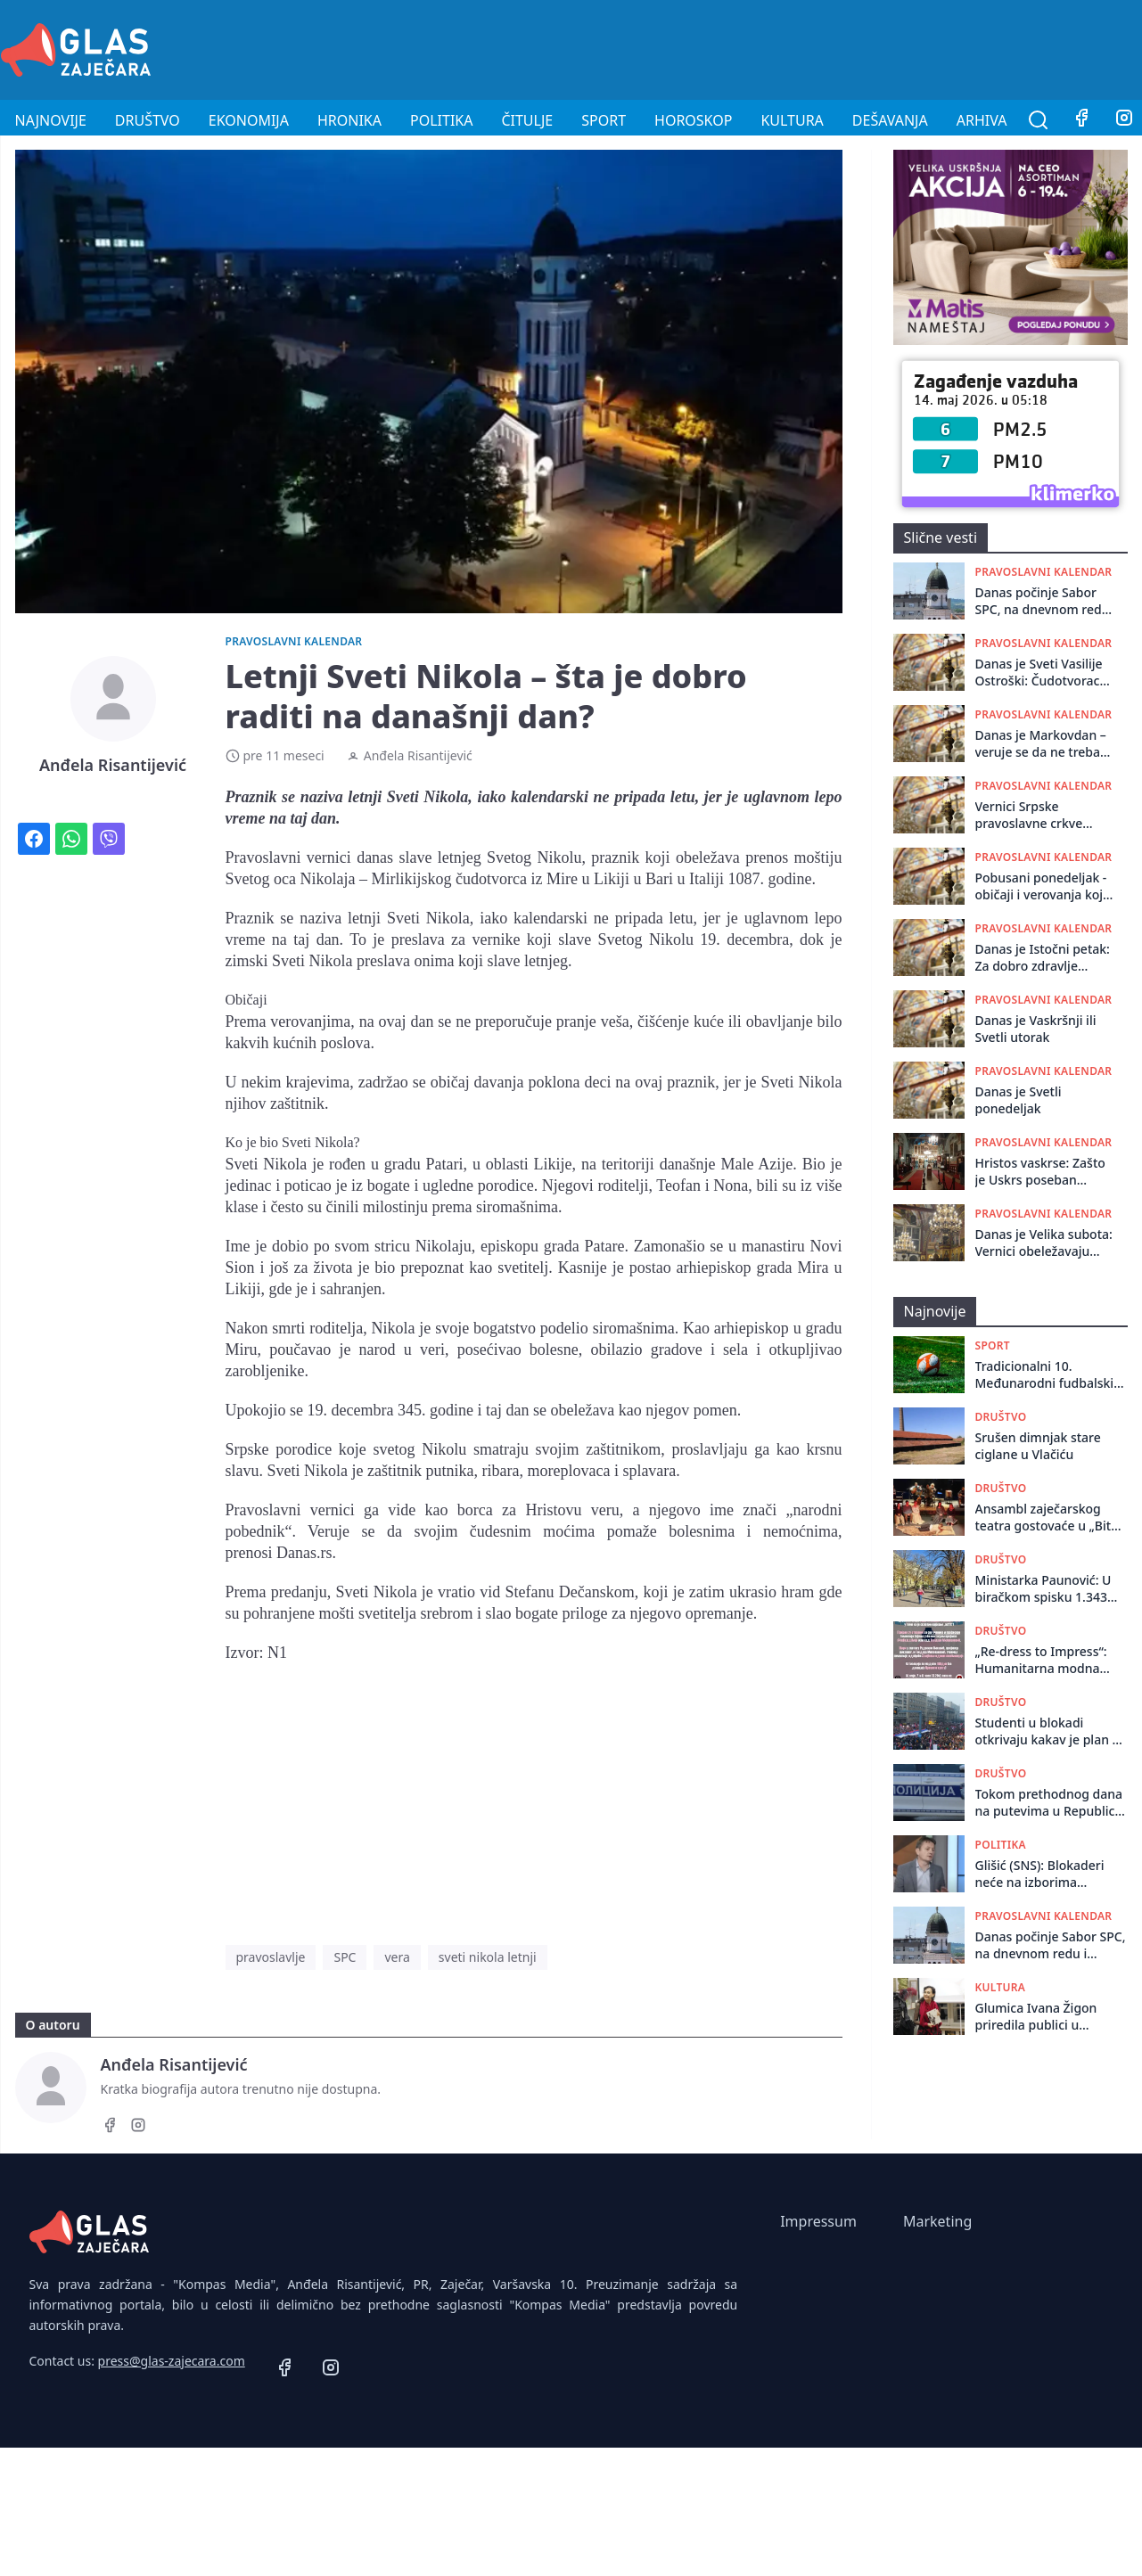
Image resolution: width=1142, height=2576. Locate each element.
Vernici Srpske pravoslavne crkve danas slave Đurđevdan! (1046, 815)
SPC (344, 1956)
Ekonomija (249, 120)
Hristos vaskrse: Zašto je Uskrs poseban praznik (1040, 1171)
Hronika (349, 120)
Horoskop (693, 120)
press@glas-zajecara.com (171, 2360)
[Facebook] (1081, 120)
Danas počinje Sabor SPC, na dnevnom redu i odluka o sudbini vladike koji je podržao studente (1045, 601)
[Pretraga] (1038, 120)
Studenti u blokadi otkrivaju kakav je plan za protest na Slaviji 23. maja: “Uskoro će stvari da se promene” (1050, 1731)
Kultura (791, 120)
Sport (603, 120)
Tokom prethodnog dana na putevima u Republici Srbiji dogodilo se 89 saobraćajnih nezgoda (1049, 1802)
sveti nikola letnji (488, 1956)
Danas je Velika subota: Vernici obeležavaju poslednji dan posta (1044, 1243)
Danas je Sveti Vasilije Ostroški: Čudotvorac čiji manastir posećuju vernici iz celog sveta (1040, 672)
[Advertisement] (817, 47)
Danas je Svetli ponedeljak (1018, 1100)
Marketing (937, 2221)
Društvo (147, 120)
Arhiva (982, 120)
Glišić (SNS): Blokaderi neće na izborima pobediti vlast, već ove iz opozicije (1047, 1874)
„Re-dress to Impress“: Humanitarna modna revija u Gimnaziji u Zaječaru (1041, 1660)
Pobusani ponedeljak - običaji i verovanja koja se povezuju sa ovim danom (1043, 886)
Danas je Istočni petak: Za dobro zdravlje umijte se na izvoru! (1042, 957)
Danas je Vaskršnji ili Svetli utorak (1036, 1029)
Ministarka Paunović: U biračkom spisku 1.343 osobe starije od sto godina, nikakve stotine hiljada (1044, 1588)
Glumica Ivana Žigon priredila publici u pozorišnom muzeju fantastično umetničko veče (1042, 2016)
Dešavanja (890, 120)
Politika (441, 120)
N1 (277, 1652)
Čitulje (527, 120)
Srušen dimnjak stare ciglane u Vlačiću (1038, 1446)
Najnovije (50, 120)
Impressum (818, 2221)
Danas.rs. (306, 1553)
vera (396, 1956)
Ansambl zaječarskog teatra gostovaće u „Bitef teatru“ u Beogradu (1049, 1517)
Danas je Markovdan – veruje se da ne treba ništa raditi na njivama (1041, 743)
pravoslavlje (271, 1956)
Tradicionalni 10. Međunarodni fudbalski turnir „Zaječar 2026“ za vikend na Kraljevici (1044, 1375)
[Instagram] (138, 2127)
